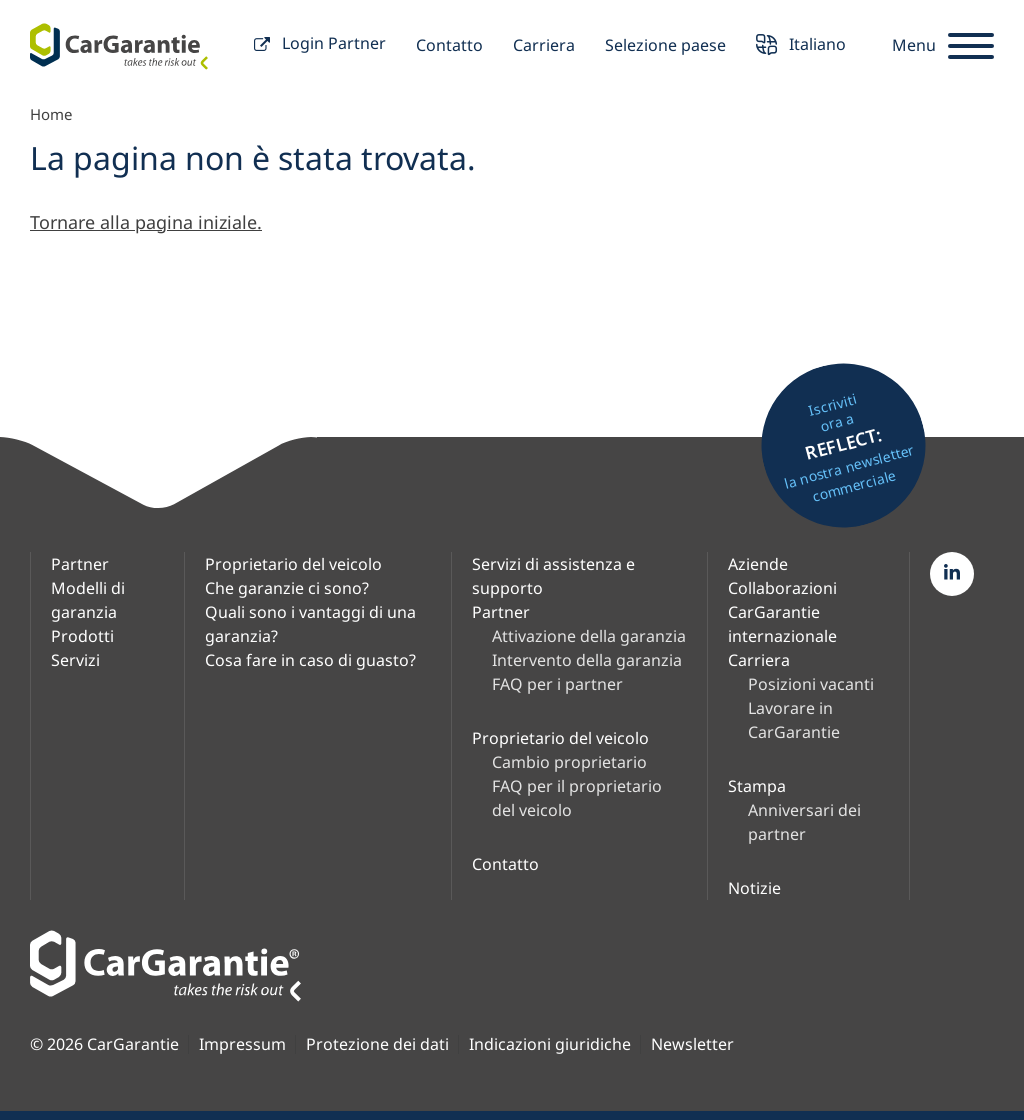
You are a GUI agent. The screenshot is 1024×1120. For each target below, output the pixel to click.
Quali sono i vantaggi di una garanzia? (310, 624)
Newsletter (692, 1044)
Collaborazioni (782, 588)
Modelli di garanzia (88, 600)
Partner (80, 564)
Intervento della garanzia (587, 660)
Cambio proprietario (569, 762)
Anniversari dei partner (804, 822)
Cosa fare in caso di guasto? (310, 660)
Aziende (758, 564)
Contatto (449, 45)
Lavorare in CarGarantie (794, 720)
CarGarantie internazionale (782, 624)
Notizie (754, 888)
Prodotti (82, 636)
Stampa (757, 786)
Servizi (75, 660)
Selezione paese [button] (665, 45)
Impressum (242, 1044)
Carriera (544, 45)
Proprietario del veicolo (293, 564)
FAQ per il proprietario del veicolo (577, 798)
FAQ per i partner (557, 684)
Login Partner (320, 45)
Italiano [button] (801, 46)
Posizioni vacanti (811, 684)
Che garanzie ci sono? (287, 588)
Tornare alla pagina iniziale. (146, 222)
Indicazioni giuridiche (550, 1044)
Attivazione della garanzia (589, 636)
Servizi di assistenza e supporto (553, 576)
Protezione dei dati (377, 1044)
